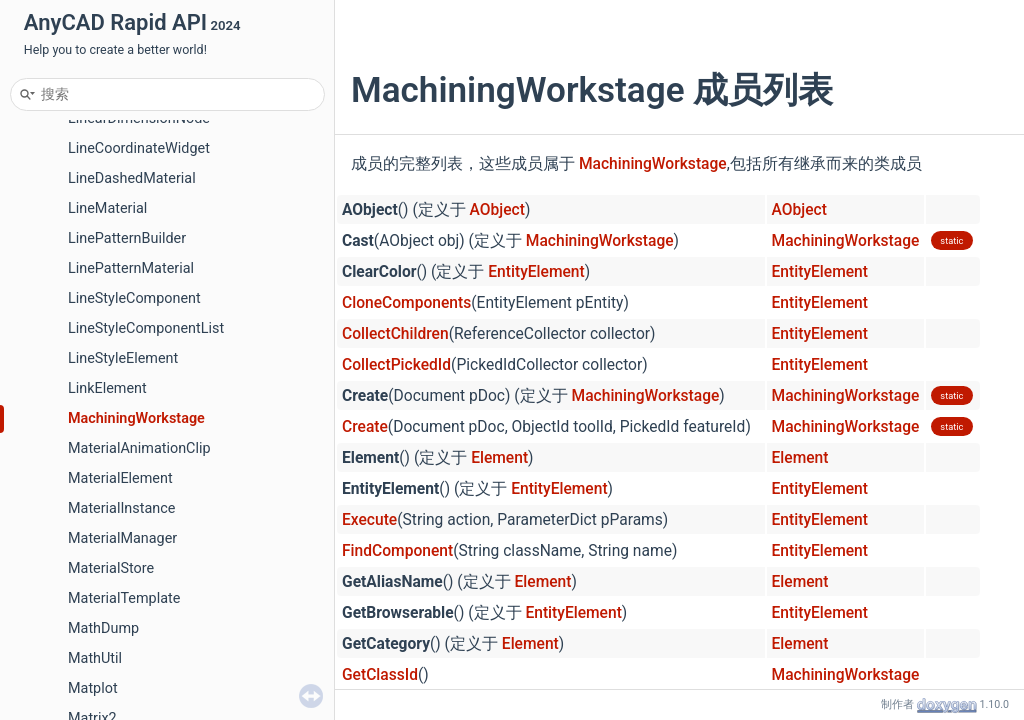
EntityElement (536, 272)
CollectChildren (395, 334)
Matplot (93, 688)
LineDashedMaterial (132, 178)
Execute (369, 520)
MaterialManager (122, 538)
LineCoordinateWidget (139, 148)
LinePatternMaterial (131, 268)
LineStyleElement (123, 358)
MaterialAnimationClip (139, 448)
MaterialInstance (121, 508)
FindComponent (397, 551)
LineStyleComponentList (146, 328)
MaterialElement (120, 478)
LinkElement (107, 388)
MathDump (103, 628)
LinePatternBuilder (127, 238)
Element (499, 458)
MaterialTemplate (124, 598)
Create (365, 427)
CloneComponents (406, 303)
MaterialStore (111, 568)
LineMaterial (107, 208)
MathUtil (95, 658)
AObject (497, 210)
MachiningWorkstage (136, 418)
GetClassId (380, 675)
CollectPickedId (396, 365)
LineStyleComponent (134, 298)
